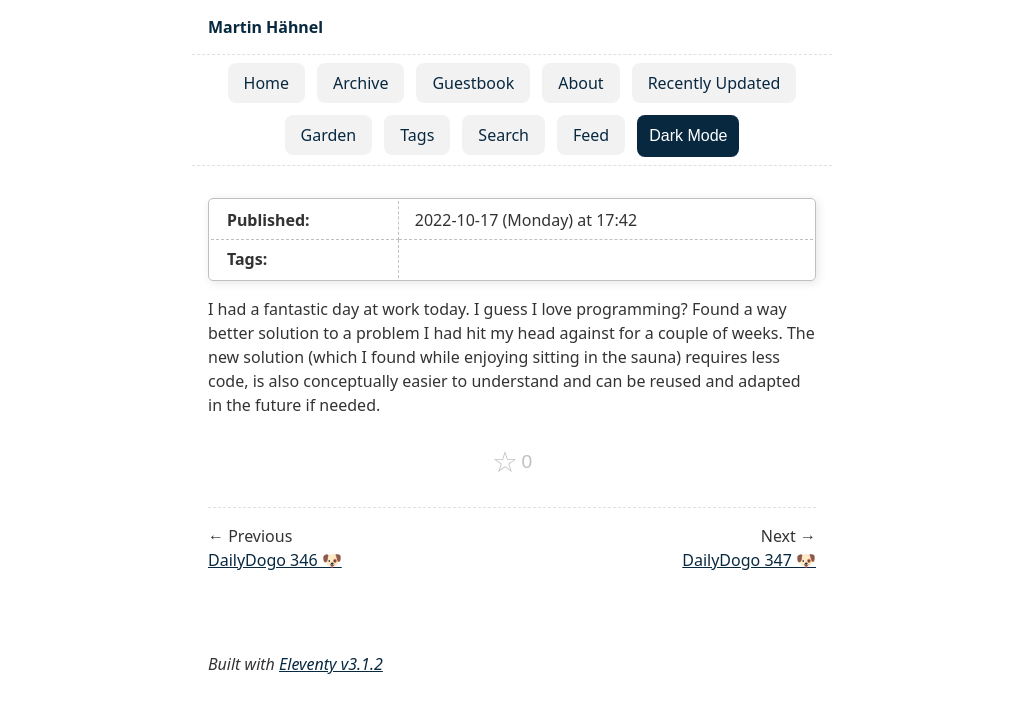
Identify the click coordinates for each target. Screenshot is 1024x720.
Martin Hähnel (265, 27)
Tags (417, 135)
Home (267, 83)
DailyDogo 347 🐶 (749, 560)
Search (503, 135)
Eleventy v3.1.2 (331, 664)
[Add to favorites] (512, 462)
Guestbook (473, 83)
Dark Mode (688, 135)
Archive (360, 83)
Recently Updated (714, 83)
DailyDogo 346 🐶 (275, 560)
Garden (329, 135)
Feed (591, 135)
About (580, 83)
